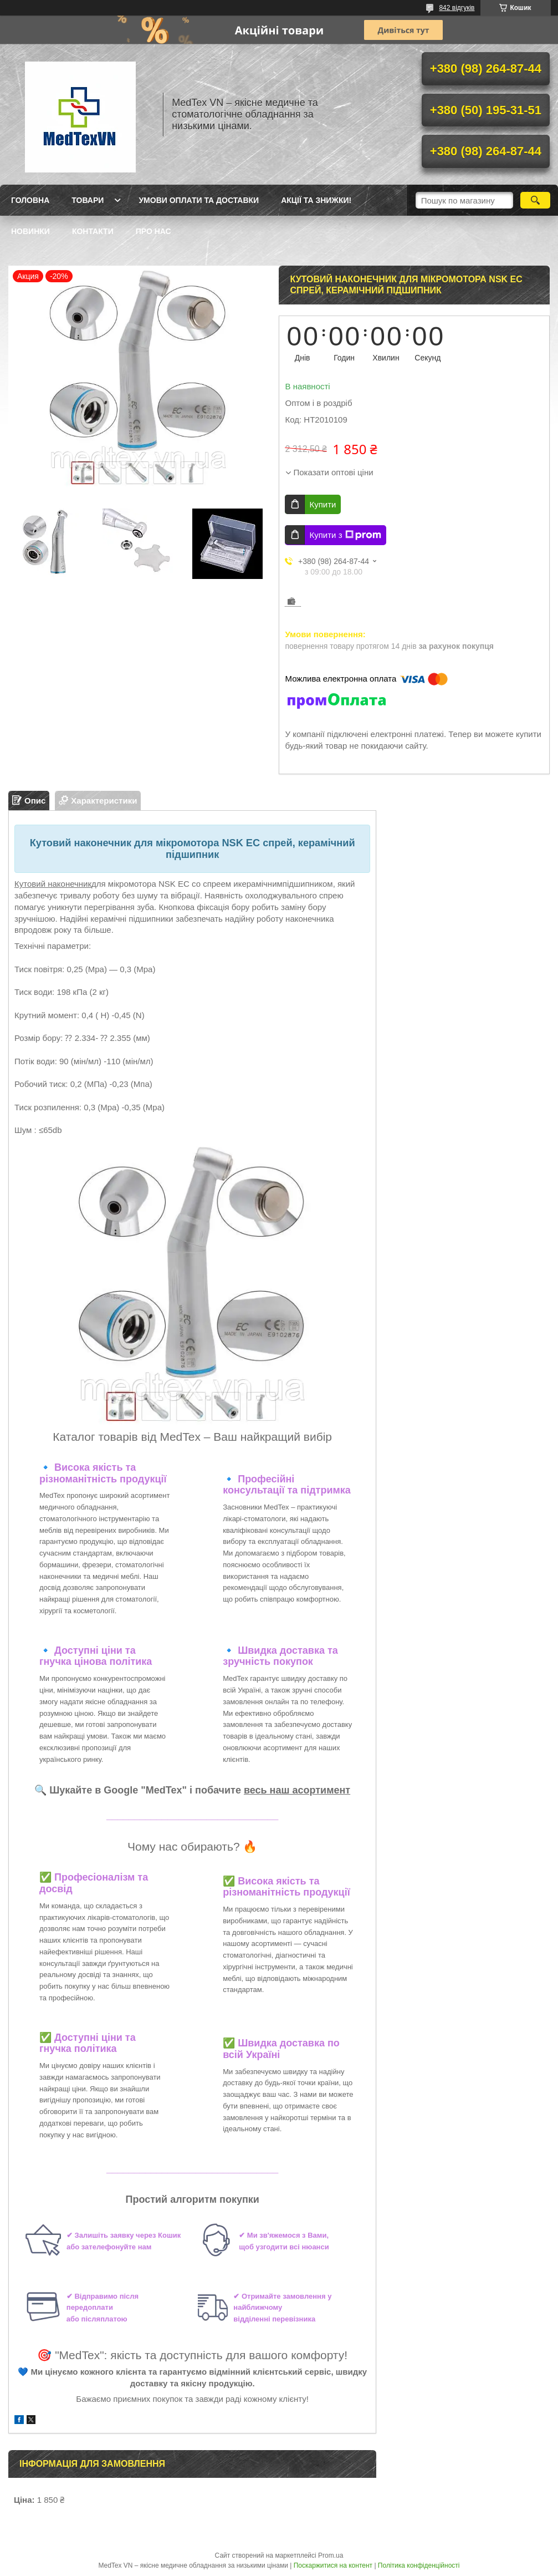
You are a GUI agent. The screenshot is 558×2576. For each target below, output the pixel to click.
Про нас (153, 231)
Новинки (30, 231)
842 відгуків (456, 8)
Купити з (345, 535)
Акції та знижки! (316, 200)
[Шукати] (535, 200)
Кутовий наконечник (52, 883)
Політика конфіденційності (419, 2565)
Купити (322, 504)
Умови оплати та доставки (199, 200)
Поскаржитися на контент (333, 2565)
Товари (87, 200)
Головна (30, 200)
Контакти (93, 231)
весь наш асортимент (297, 1790)
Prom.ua (330, 2555)
